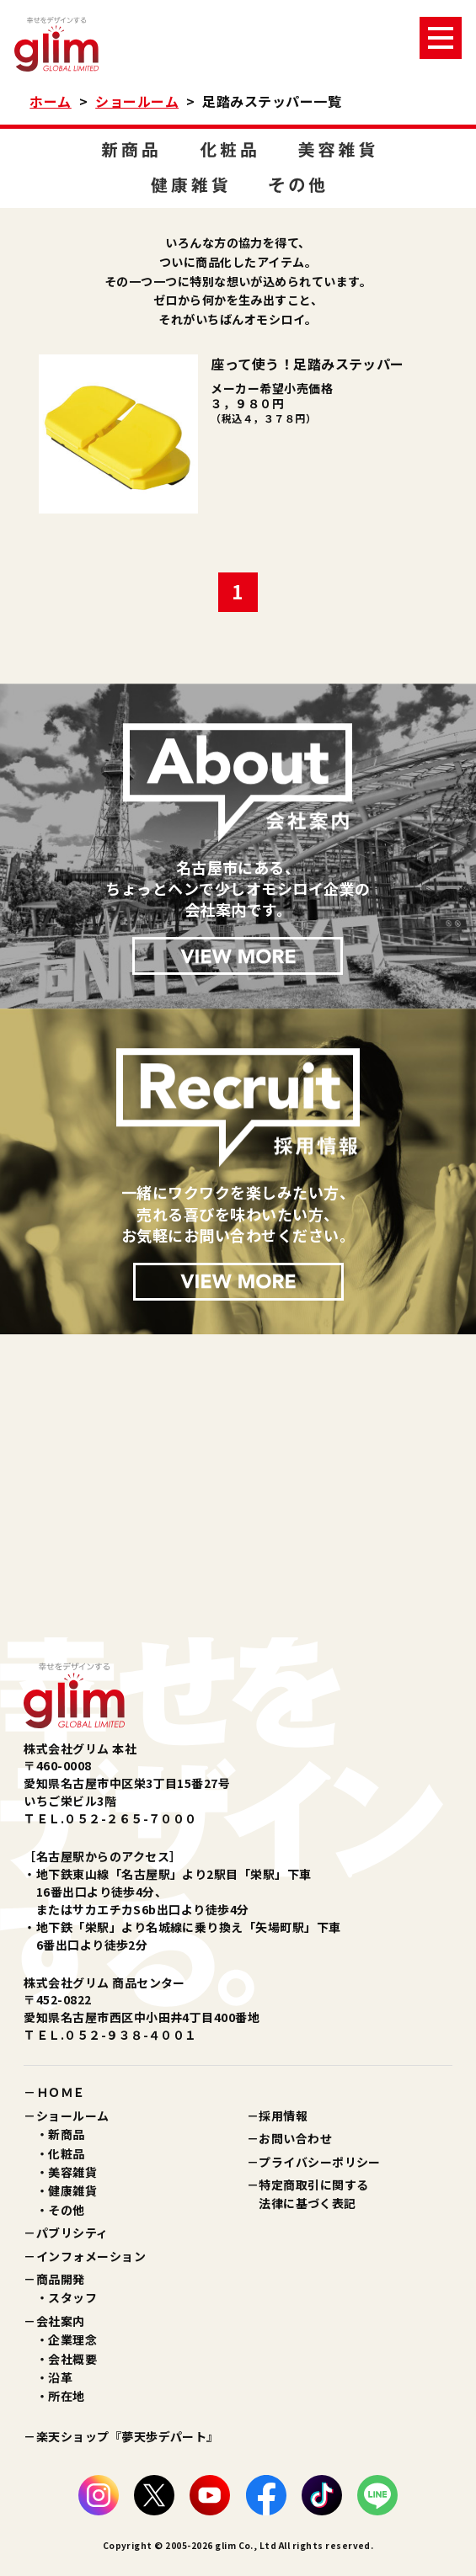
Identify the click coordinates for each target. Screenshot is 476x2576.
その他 (66, 2209)
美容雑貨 (72, 2172)
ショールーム (137, 101)
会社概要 (72, 2358)
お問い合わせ (295, 2138)
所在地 (66, 2395)
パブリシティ (72, 2232)
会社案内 (60, 2321)
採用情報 (283, 2115)
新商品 (66, 2134)
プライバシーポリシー (320, 2161)
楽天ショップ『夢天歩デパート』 (127, 2436)
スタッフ (72, 2297)
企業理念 (72, 2339)
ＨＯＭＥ (60, 2092)
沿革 (60, 2377)
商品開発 (60, 2278)
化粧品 (66, 2153)
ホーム (50, 101)
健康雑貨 (72, 2190)
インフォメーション (91, 2256)
